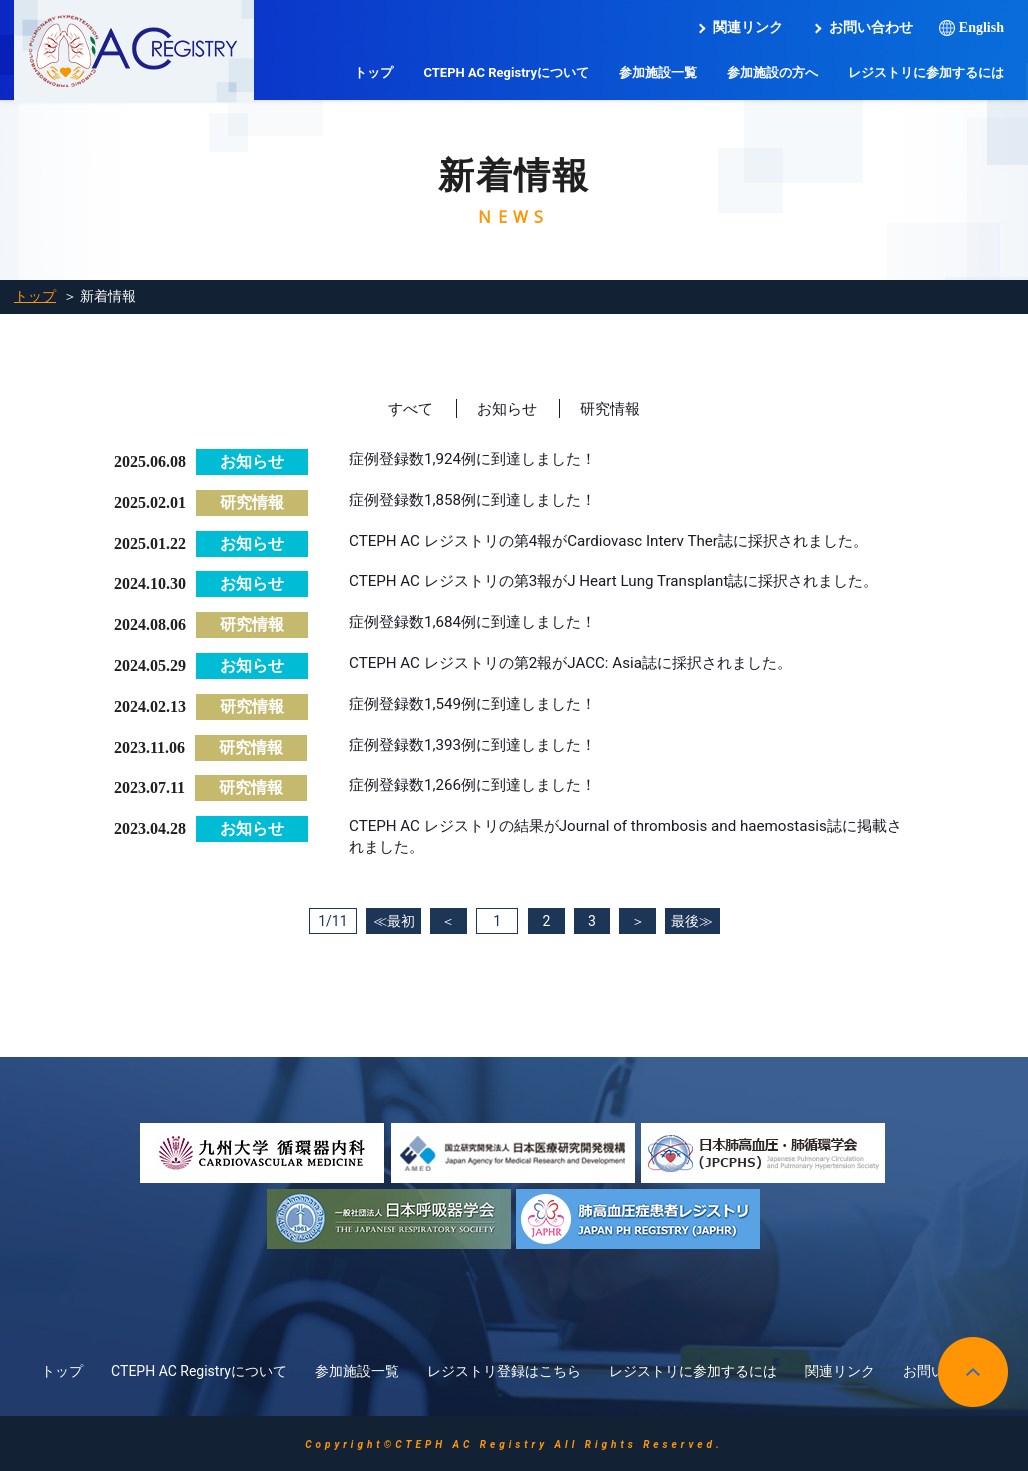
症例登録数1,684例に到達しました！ (480, 622)
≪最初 (376, 922)
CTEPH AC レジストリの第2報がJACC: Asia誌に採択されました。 (584, 663)
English (981, 27)
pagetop (973, 1370)
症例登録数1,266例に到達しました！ (480, 785)
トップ (373, 72)
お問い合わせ (871, 27)
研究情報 (613, 408)
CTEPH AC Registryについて (506, 72)
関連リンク (748, 27)
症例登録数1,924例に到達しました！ (480, 459)
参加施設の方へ (772, 72)
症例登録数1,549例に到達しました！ (480, 704)
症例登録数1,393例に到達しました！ (480, 745)
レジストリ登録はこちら (504, 1369)
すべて (407, 408)
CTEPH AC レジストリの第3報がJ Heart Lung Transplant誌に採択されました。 (630, 581)
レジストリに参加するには (926, 72)
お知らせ (506, 408)
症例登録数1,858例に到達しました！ (480, 500)
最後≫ (709, 922)
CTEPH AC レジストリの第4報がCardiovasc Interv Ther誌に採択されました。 (624, 541)
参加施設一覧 (658, 72)
